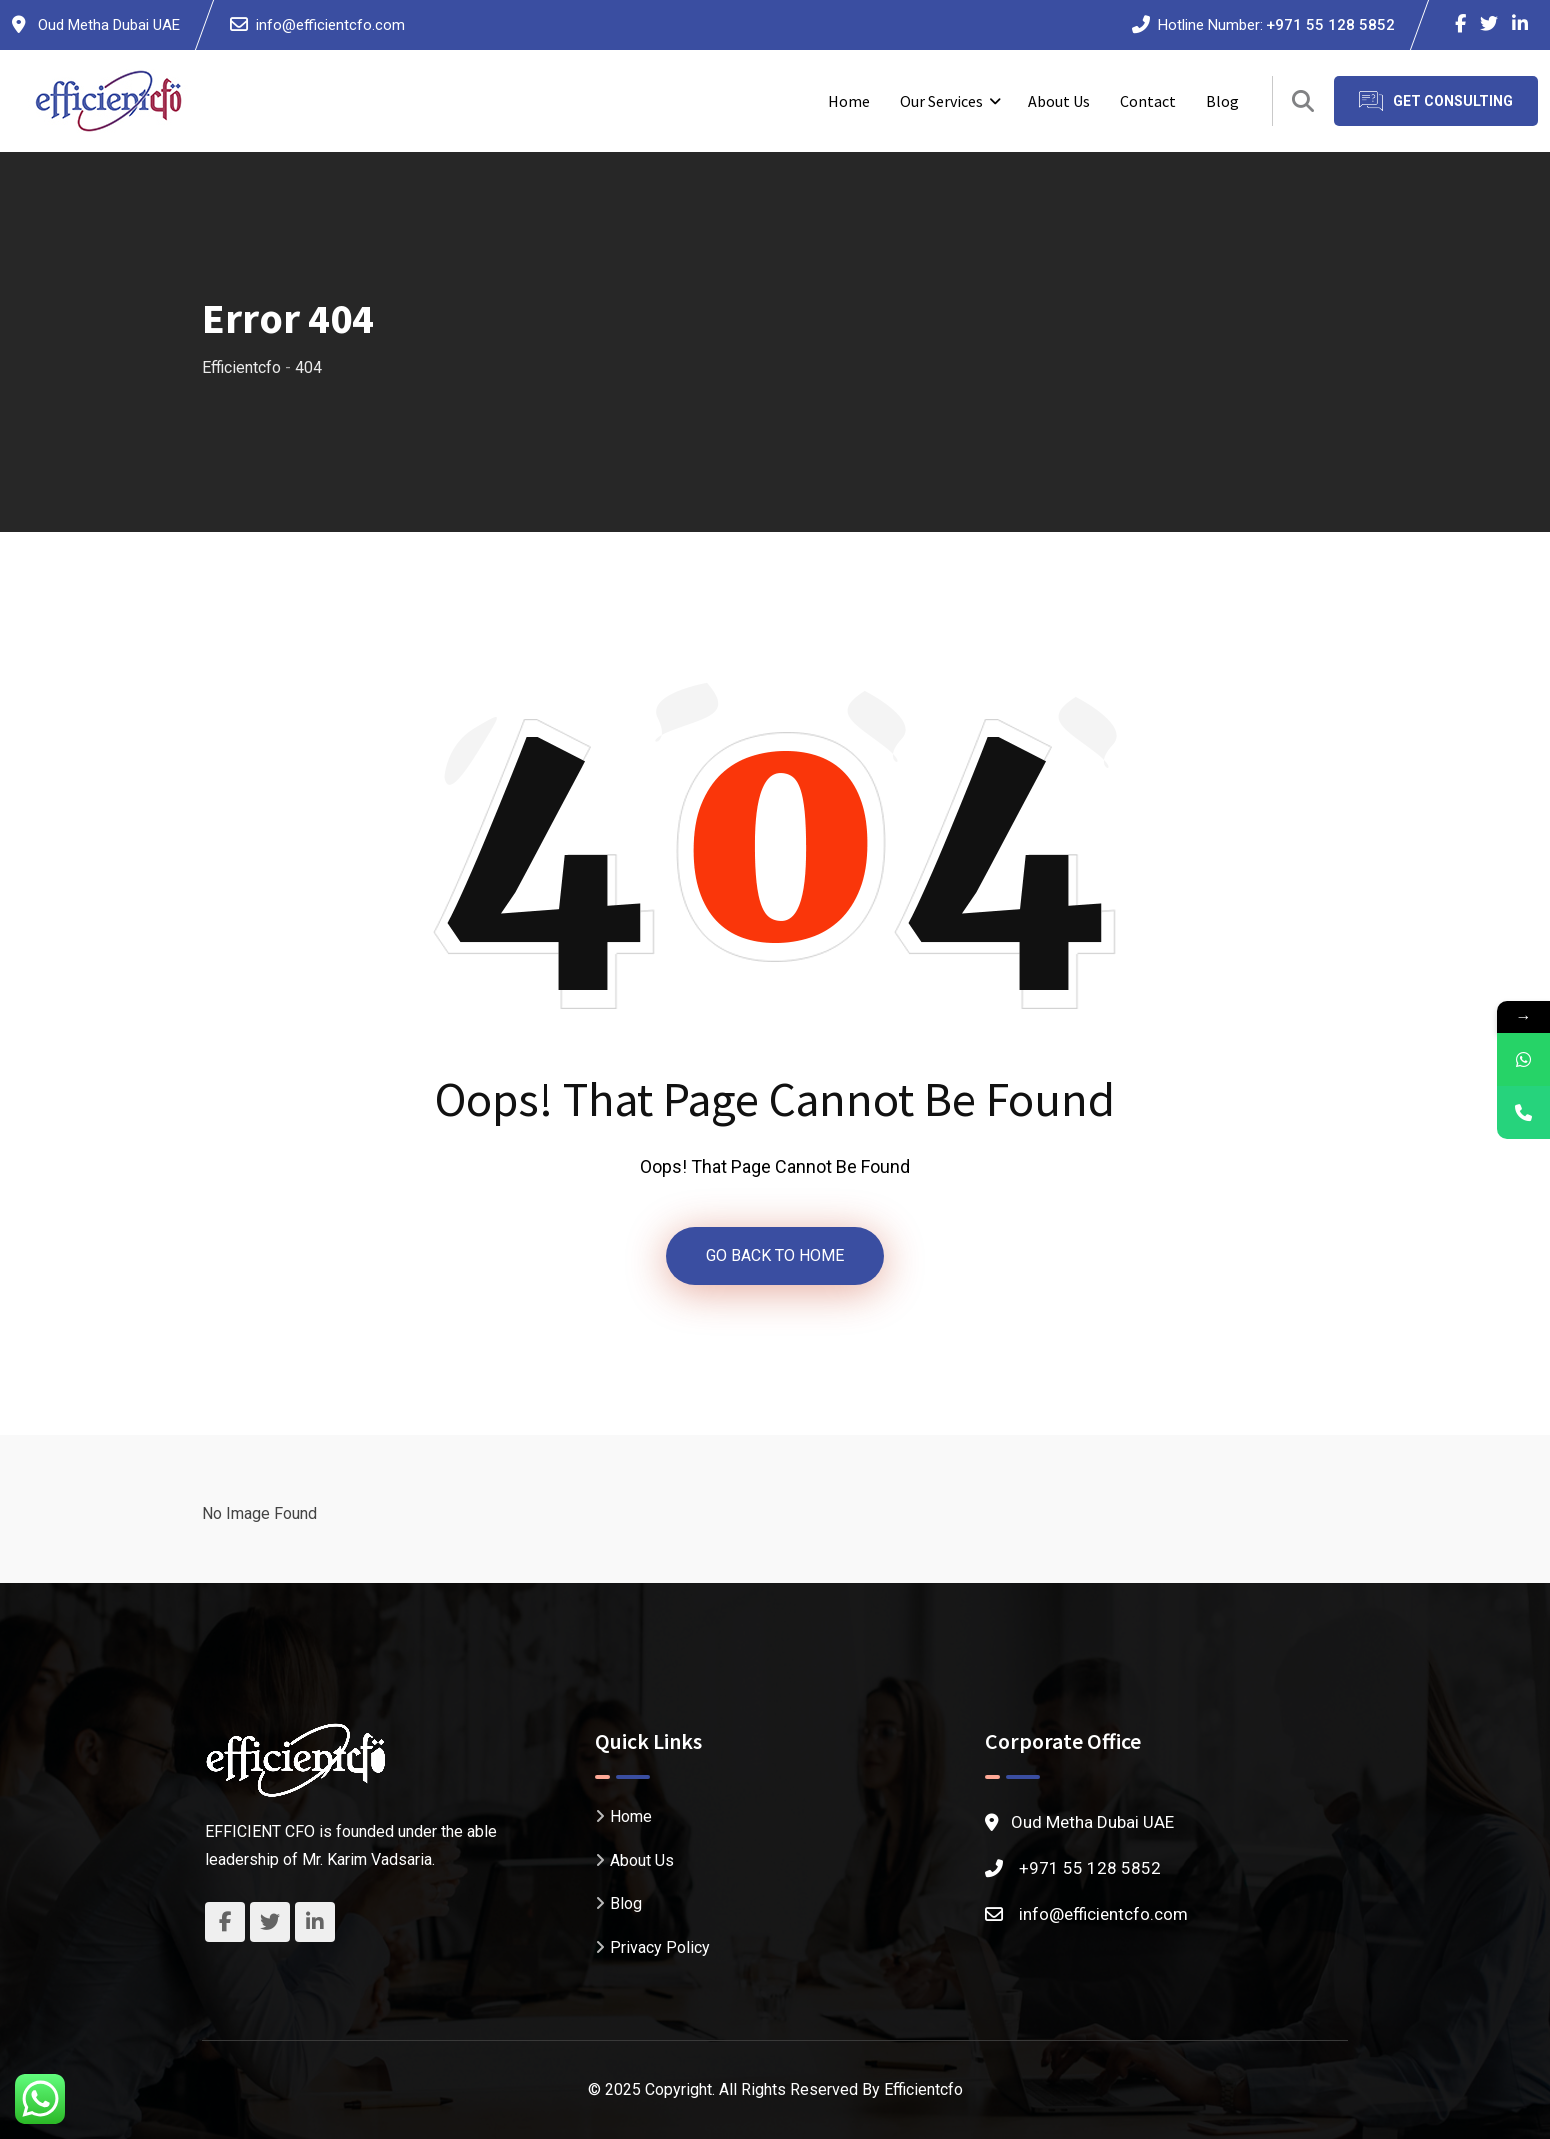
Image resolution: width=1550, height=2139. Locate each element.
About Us (1059, 101)
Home (849, 101)
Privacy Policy (660, 1946)
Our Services (941, 101)
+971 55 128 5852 (1330, 25)
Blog (1222, 101)
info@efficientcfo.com (330, 25)
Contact (1148, 101)
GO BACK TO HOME (775, 1255)
